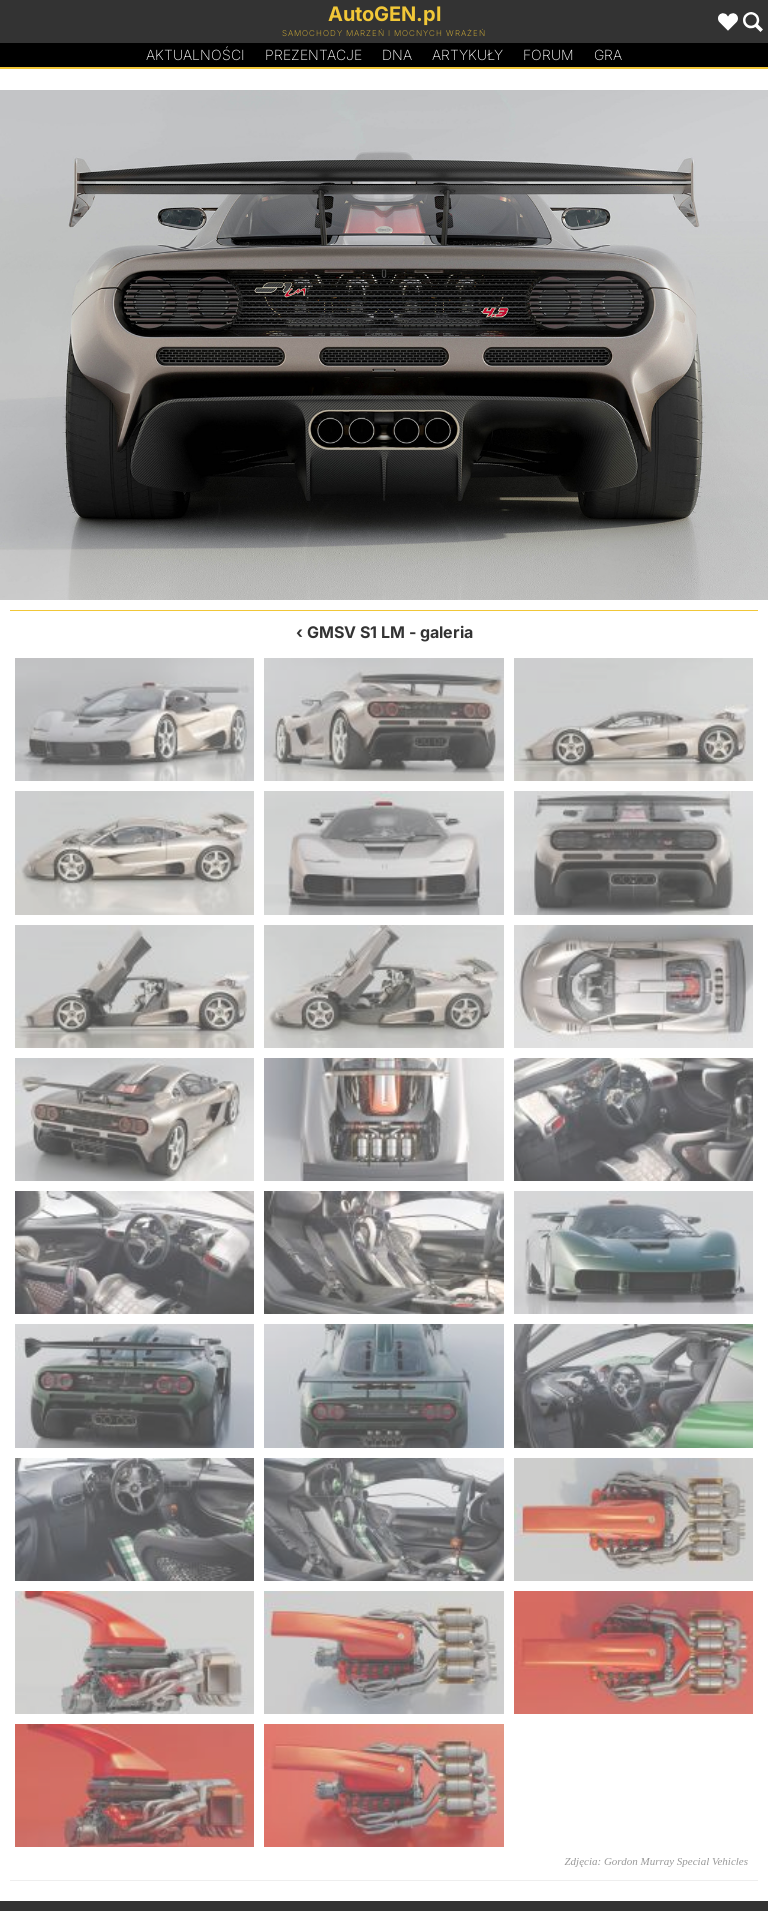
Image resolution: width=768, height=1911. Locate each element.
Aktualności (195, 54)
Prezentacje (313, 54)
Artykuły (467, 54)
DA (397, 55)
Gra (608, 54)
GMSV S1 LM (356, 632)
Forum (548, 54)
